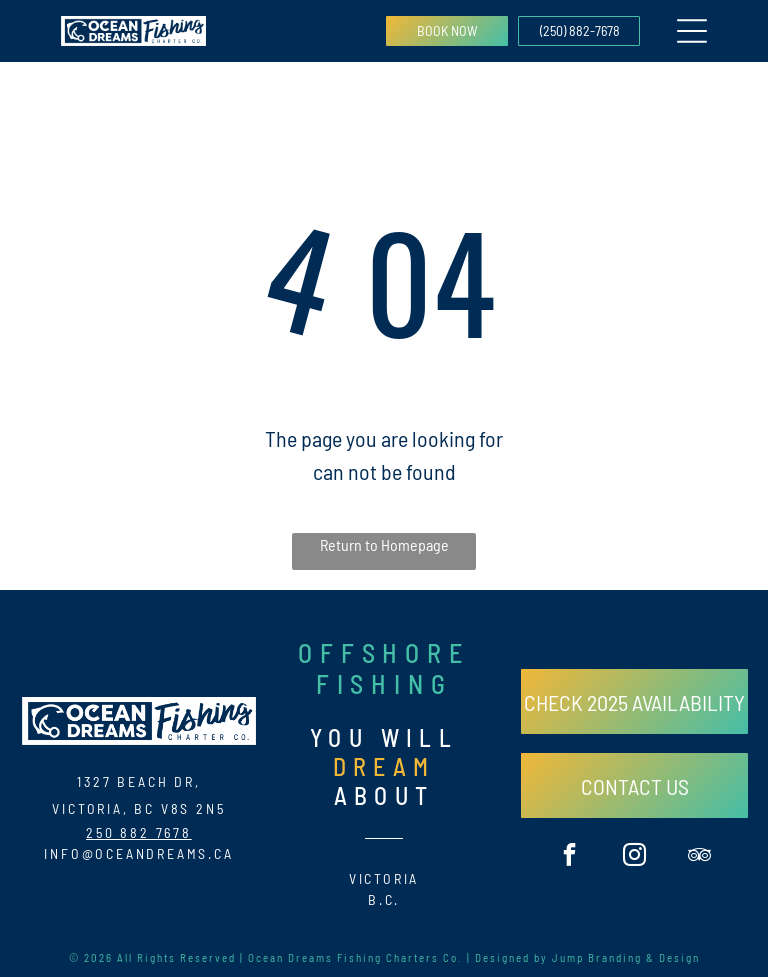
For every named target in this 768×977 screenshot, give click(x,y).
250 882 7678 (139, 832)
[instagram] (634, 857)
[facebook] (569, 857)
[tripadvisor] (699, 857)
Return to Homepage (384, 544)
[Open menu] (692, 31)
